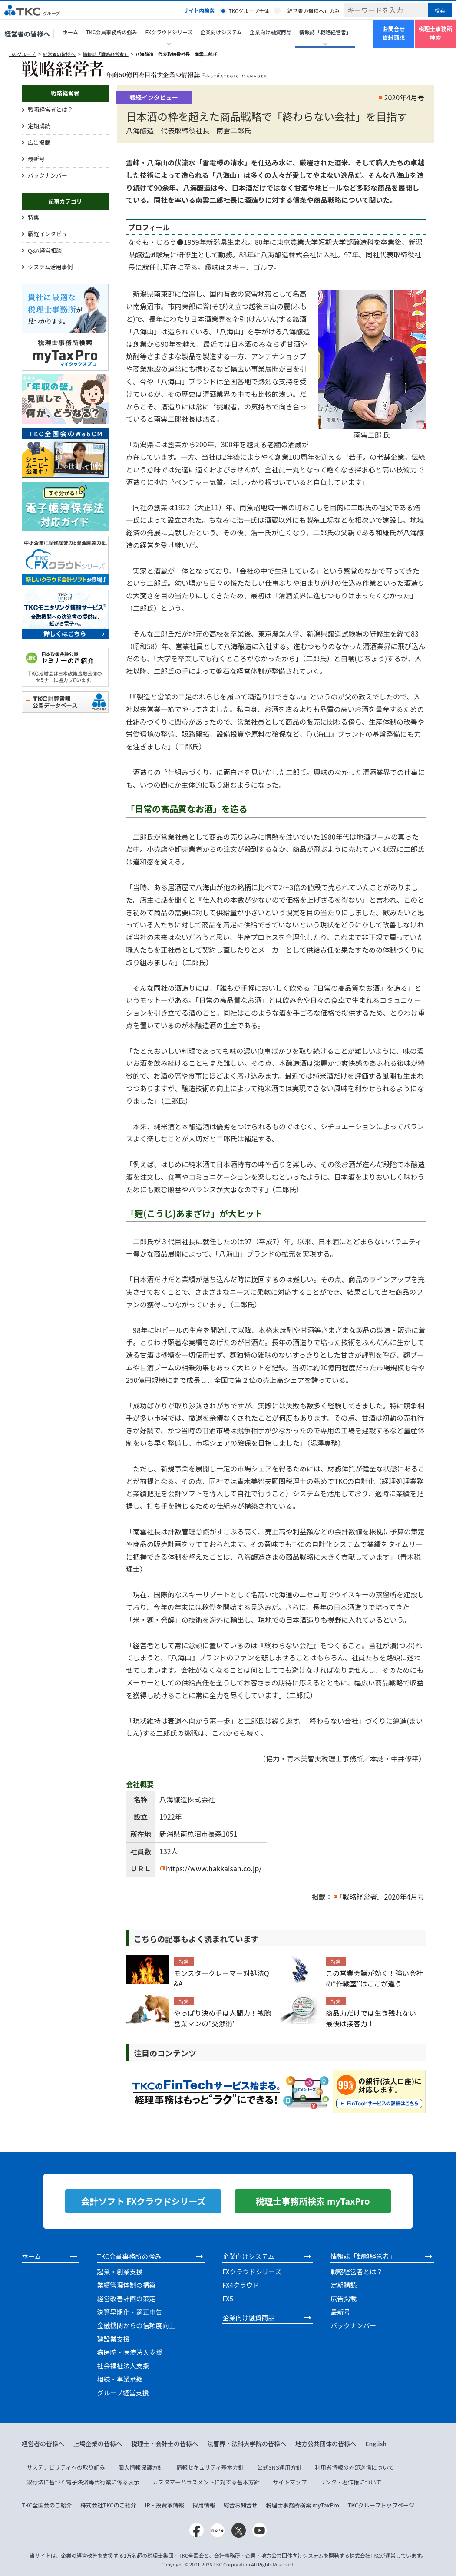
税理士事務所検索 (435, 33)
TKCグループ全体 (248, 10)
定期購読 (39, 126)
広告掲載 (39, 142)
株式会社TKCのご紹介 (108, 2505)
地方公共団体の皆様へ (325, 2443)
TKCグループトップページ (380, 2505)
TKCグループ (22, 54)
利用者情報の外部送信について (354, 2467)
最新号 (36, 159)
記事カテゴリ (65, 201)
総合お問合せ (241, 2505)
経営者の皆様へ (27, 33)
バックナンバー (47, 175)
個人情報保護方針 (140, 2467)
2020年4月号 (404, 97)
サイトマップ (290, 2482)
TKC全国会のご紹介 (47, 2505)
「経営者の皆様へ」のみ (311, 10)
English (376, 2443)
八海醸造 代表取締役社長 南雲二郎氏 (176, 54)
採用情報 (203, 2505)
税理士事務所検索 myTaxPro (302, 2505)
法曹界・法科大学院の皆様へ (246, 2443)
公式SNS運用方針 (279, 2467)
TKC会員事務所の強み (112, 32)
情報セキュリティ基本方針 (210, 2467)
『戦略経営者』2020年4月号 (381, 1896)
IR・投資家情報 (164, 2505)
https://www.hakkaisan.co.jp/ (214, 1868)
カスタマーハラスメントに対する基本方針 (205, 2482)
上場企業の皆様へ (97, 2443)
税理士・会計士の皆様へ (164, 2443)
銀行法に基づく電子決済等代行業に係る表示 (82, 2482)
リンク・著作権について (350, 2482)
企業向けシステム (221, 32)
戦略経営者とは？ (50, 109)
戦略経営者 (65, 93)
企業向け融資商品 (270, 32)
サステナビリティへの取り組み (65, 2467)
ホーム (70, 32)
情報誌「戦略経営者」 (106, 54)
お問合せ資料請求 (393, 33)
